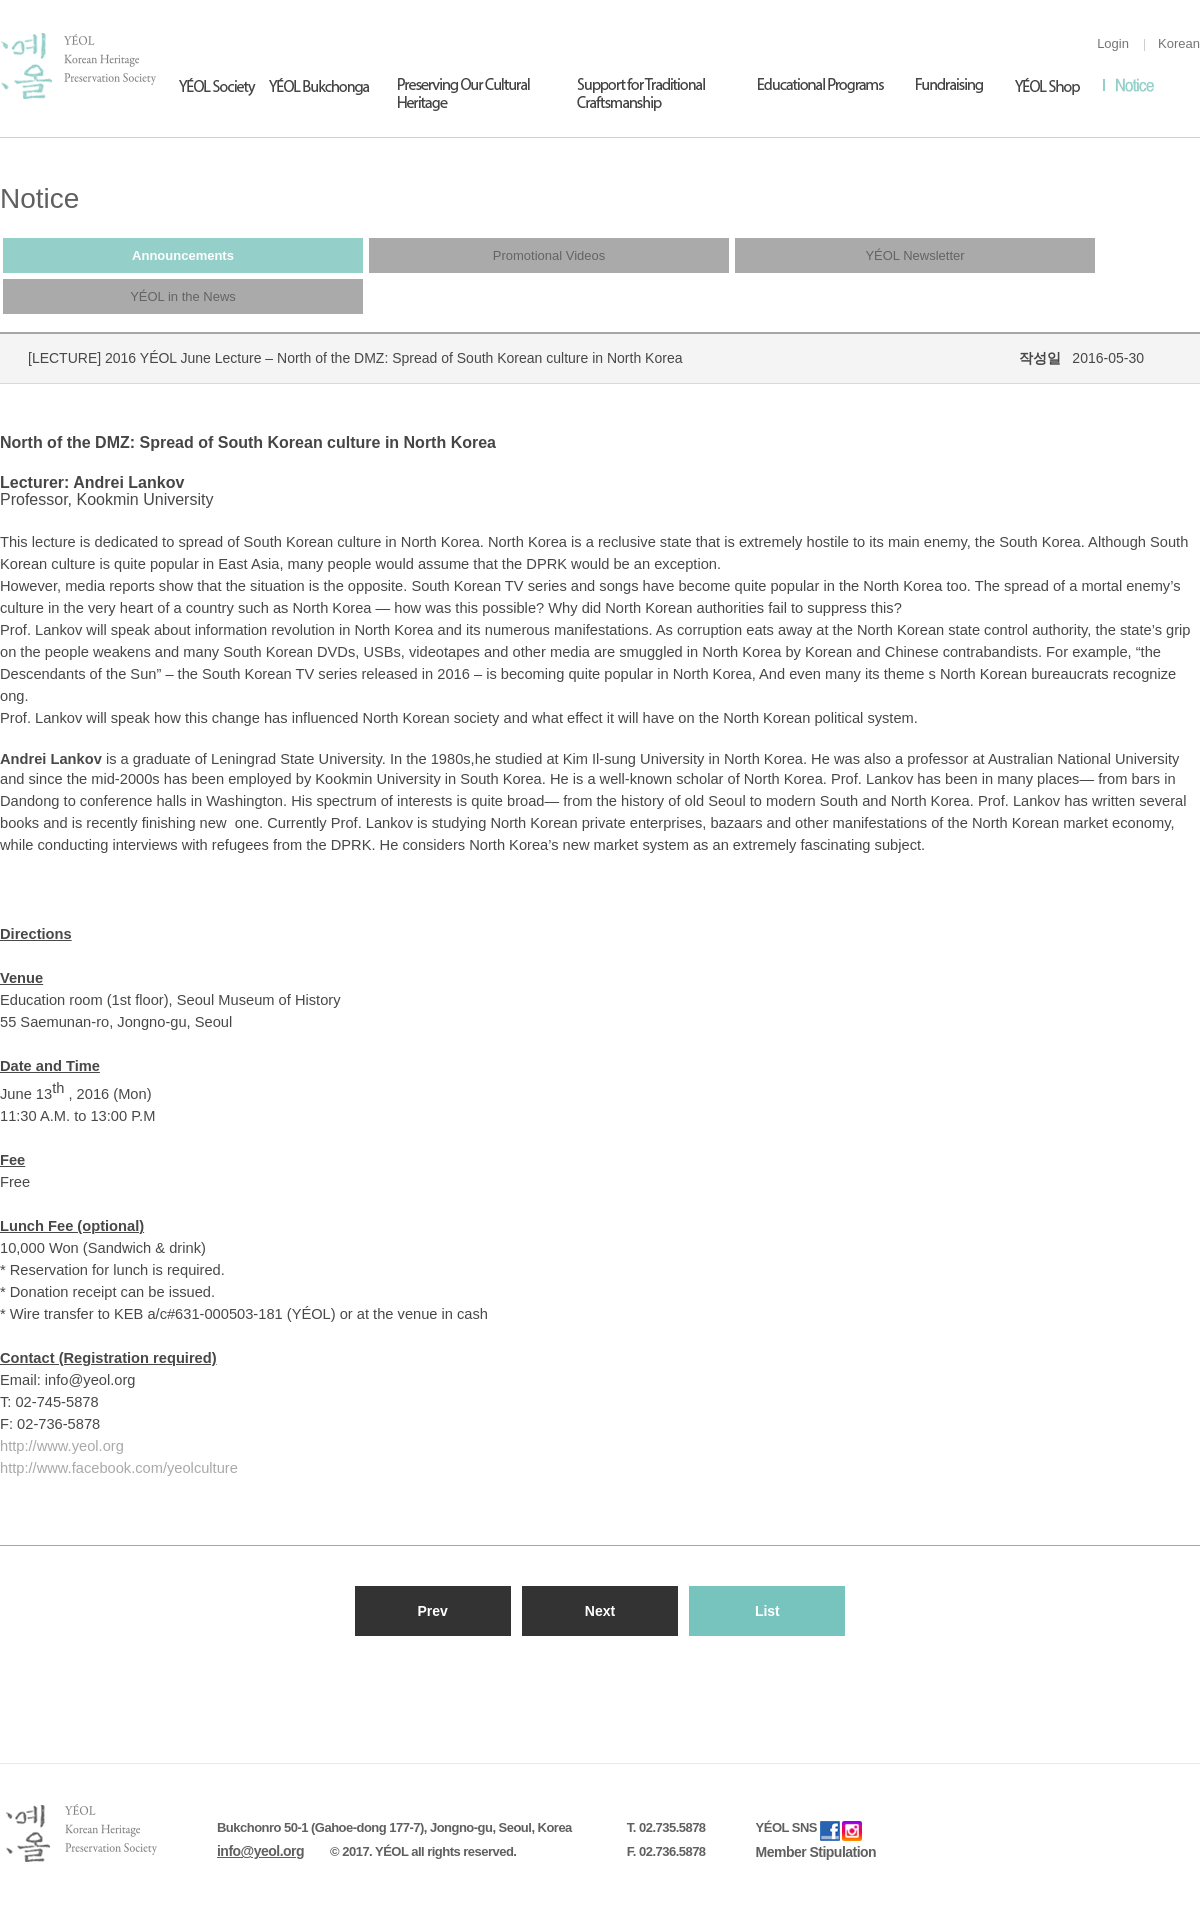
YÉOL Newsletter (914, 255)
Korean (1179, 43)
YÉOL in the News (183, 296)
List (767, 1611)
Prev (432, 1611)
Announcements (183, 255)
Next (600, 1611)
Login (1113, 43)
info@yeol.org (260, 1851)
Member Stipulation (816, 1852)
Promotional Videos (549, 255)
